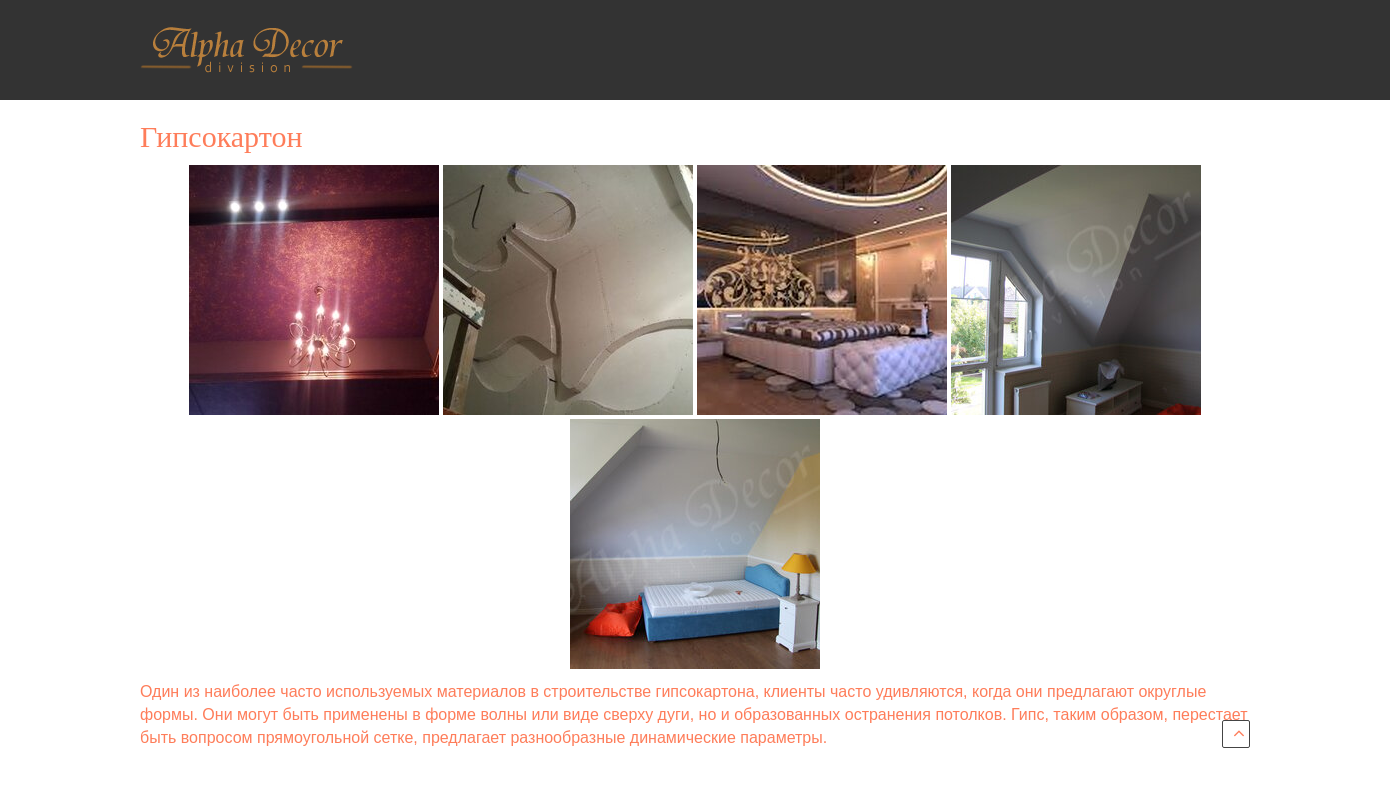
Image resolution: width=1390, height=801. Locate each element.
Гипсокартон (221, 136)
